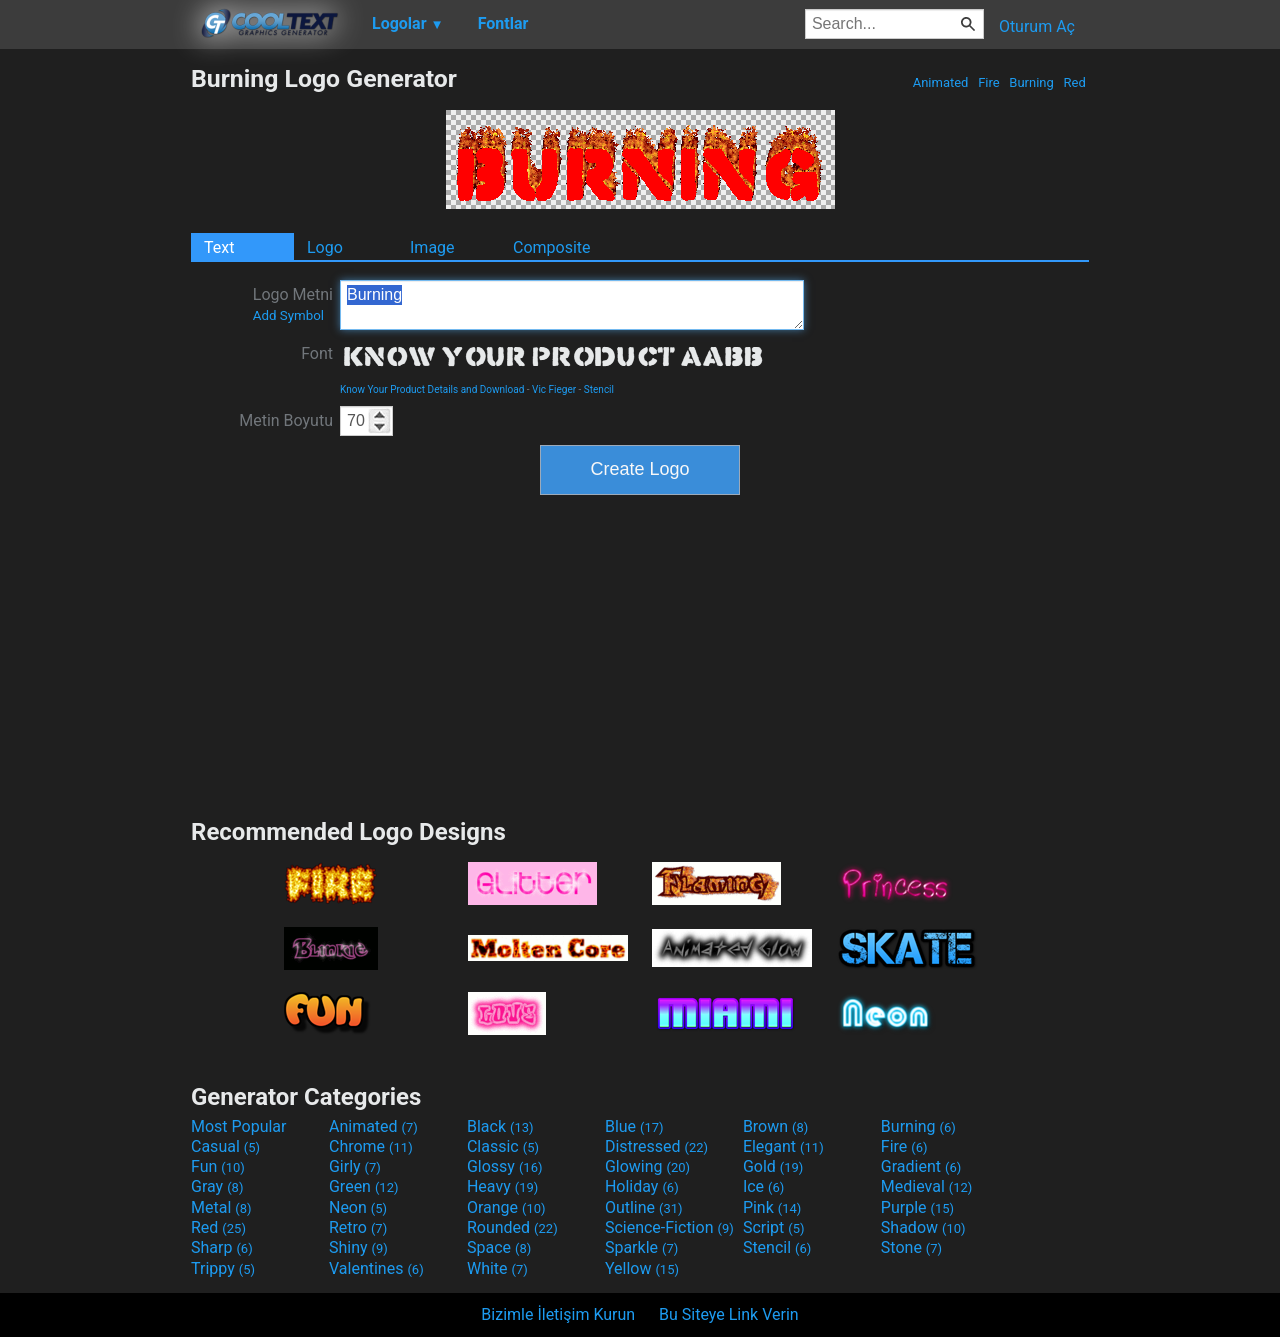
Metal (221, 1207)
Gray (217, 1186)
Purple (917, 1207)
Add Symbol (288, 315)
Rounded (512, 1227)
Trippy (223, 1268)
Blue (634, 1126)
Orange (506, 1207)
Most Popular (239, 1126)
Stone (911, 1247)
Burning (1031, 82)
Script (774, 1227)
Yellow (642, 1268)
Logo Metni (293, 304)
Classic (503, 1146)
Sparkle (641, 1247)
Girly (355, 1166)
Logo (325, 247)
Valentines (376, 1268)
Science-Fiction (669, 1227)
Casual (225, 1146)
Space (499, 1247)
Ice (763, 1186)
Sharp (222, 1247)
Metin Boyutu (286, 420)
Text (219, 247)
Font (317, 353)
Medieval (927, 1186)
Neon (358, 1207)
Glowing (647, 1166)
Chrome (371, 1146)
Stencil (599, 389)
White (497, 1268)
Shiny (358, 1247)
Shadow (923, 1227)
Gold (773, 1166)
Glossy (505, 1166)
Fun (218, 1166)
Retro (358, 1227)
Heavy (502, 1186)
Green (364, 1186)
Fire (989, 82)
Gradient (921, 1166)
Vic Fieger (554, 389)
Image (432, 247)
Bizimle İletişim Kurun (558, 1314)
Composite (552, 247)
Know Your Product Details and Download (432, 389)
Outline (644, 1207)
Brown (775, 1126)
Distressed (656, 1146)
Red (1074, 82)
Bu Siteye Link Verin (729, 1314)
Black (500, 1126)
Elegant (783, 1146)
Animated (940, 82)
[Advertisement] (95, 364)
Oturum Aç (1037, 26)
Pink (772, 1207)
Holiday (642, 1186)
